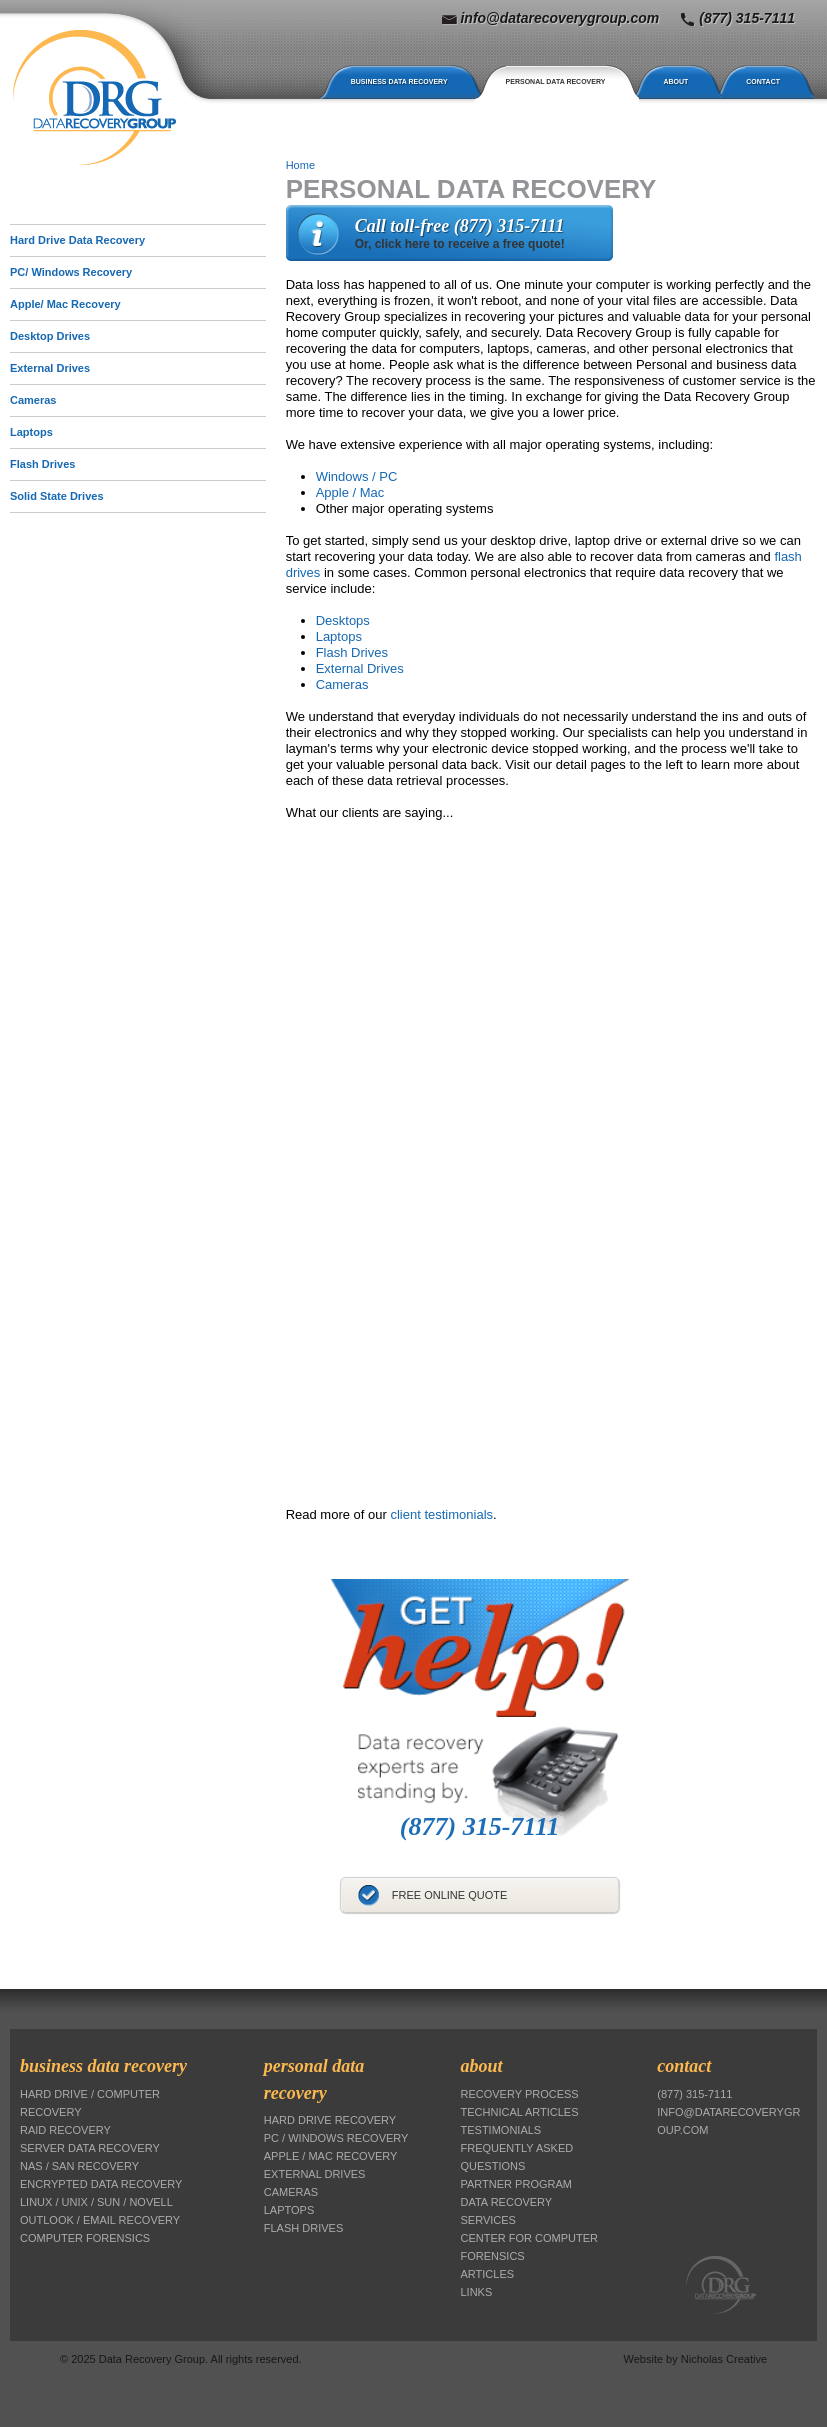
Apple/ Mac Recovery (65, 304)
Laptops (31, 432)
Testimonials (501, 2130)
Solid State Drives (57, 496)
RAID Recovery (65, 2130)
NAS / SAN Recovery (79, 2166)
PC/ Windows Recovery (71, 272)
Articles (488, 2274)
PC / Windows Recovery (336, 2138)
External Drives (360, 668)
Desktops (343, 620)
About (675, 81)
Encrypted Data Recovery (101, 2184)
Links (477, 2292)
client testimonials (441, 1514)
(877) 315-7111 (747, 18)
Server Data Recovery (90, 2148)
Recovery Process (520, 2094)
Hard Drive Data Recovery (77, 240)
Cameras (342, 684)
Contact (763, 81)
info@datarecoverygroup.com (559, 18)
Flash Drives (352, 652)
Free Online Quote (450, 1895)
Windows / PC (357, 476)
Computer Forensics (85, 2238)
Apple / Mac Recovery (331, 2156)
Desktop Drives (50, 336)
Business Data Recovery (399, 81)
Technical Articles (520, 2112)
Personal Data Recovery (556, 81)
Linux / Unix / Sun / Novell (96, 2202)
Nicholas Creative (724, 2359)
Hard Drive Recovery (330, 2120)
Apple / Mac (350, 492)
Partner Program (516, 2184)
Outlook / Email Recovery (100, 2220)
